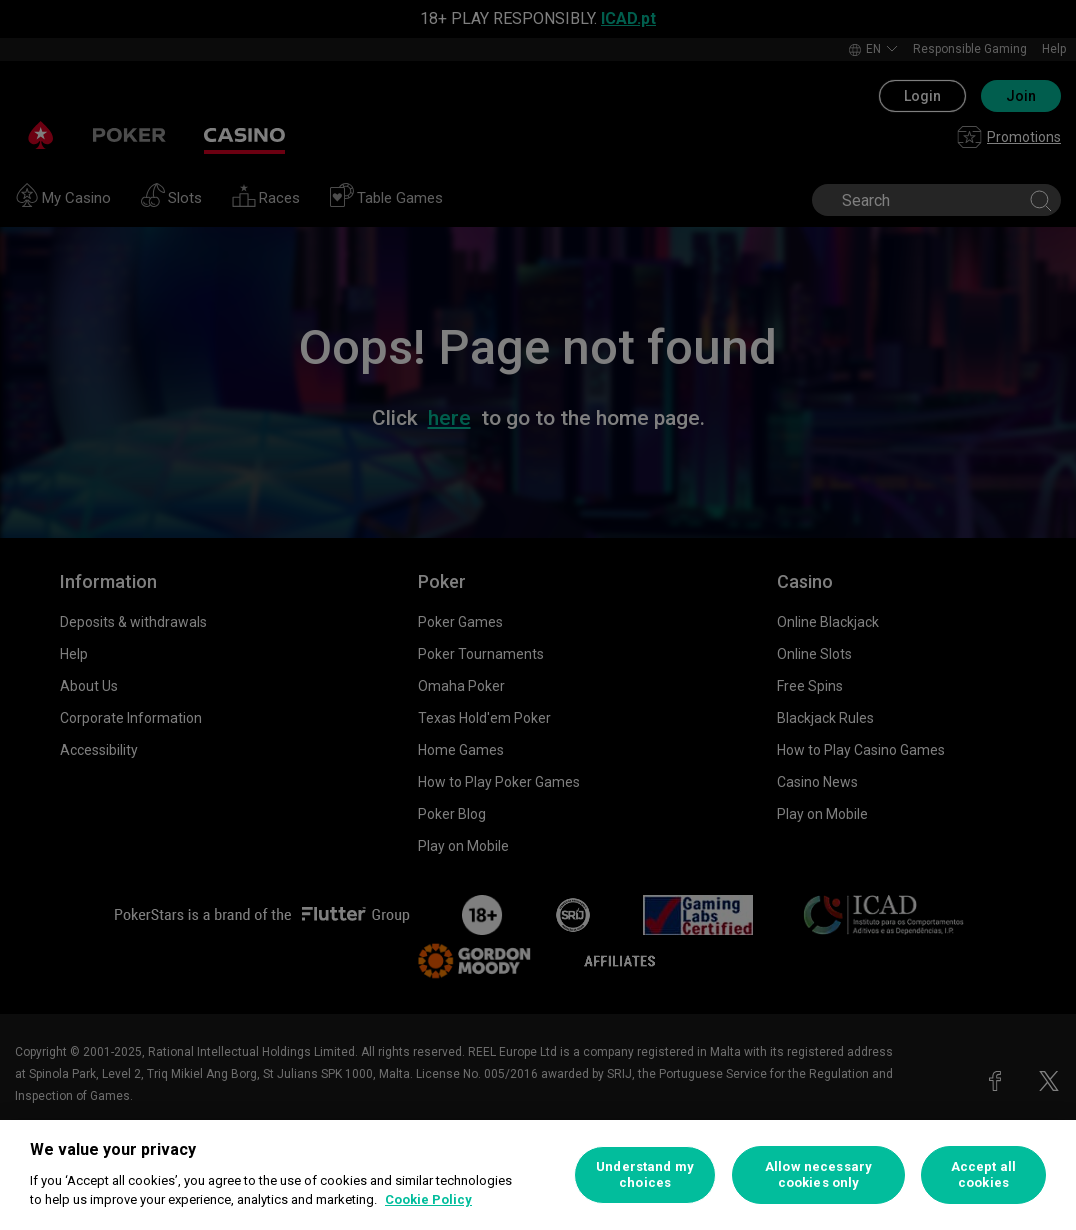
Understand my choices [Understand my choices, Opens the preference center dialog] (645, 1174)
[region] (538, 1175)
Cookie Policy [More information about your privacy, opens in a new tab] (428, 1199)
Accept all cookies (983, 1174)
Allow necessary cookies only (818, 1174)
